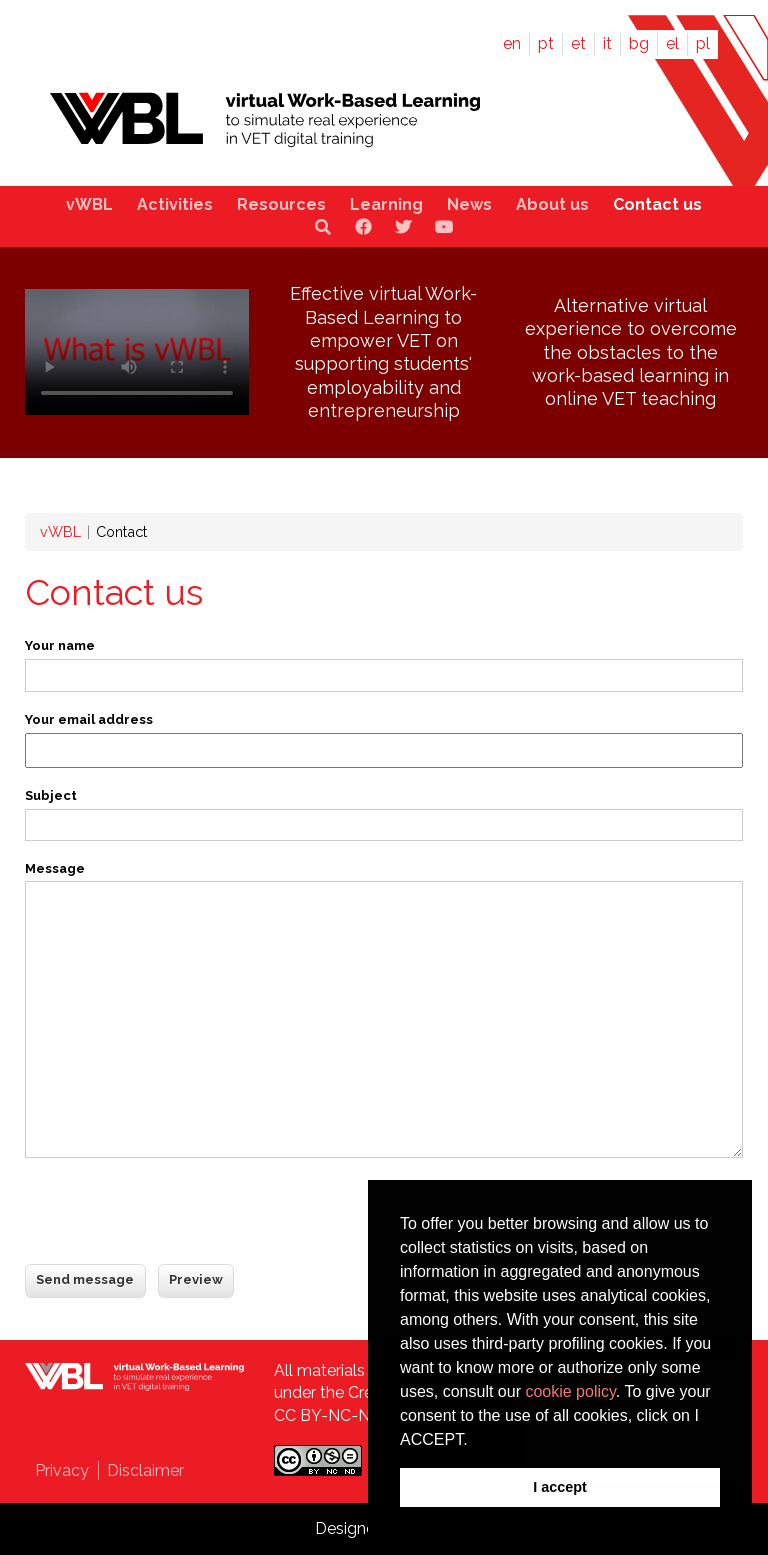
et (578, 43)
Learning (386, 204)
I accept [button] (560, 1487)
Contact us (657, 204)
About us (552, 204)
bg (639, 43)
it (607, 43)
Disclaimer (145, 1470)
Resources (281, 204)
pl (703, 43)
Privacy (62, 1470)
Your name (60, 645)
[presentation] (177, 1213)
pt (546, 43)
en (512, 43)
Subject (51, 795)
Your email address (89, 719)
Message (55, 868)
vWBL (89, 204)
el (672, 43)
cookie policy (570, 1391)
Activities (175, 204)
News (469, 204)
